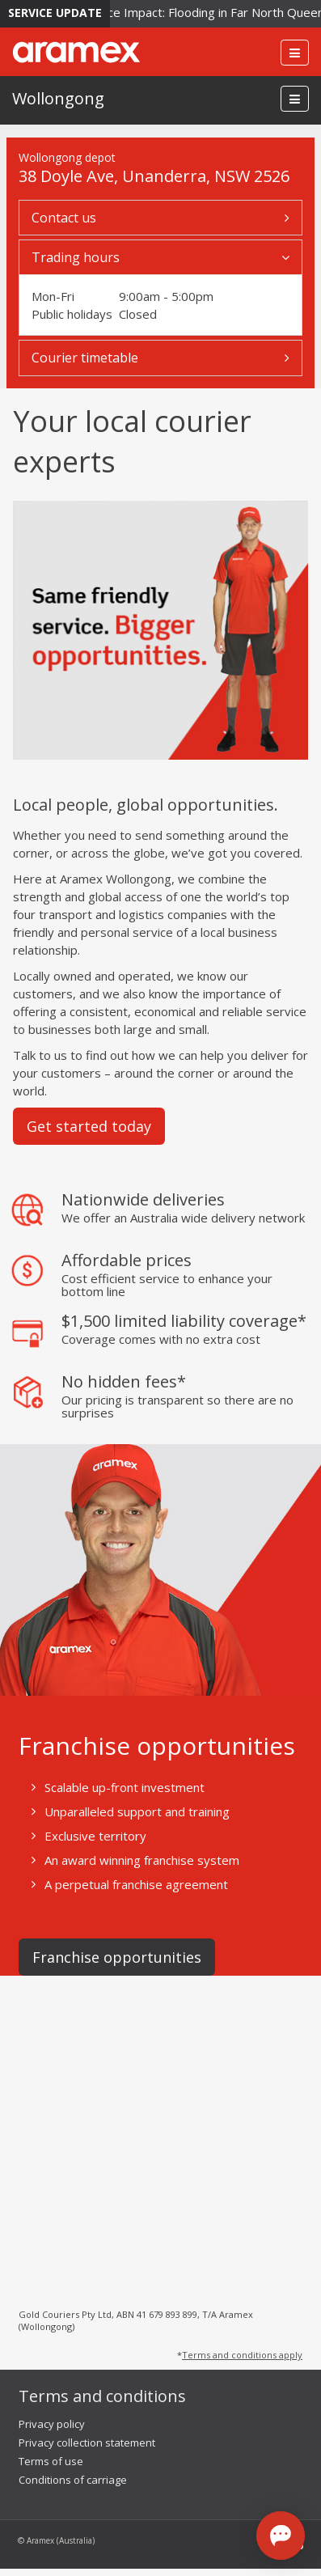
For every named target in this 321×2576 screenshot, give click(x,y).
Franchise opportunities (116, 1957)
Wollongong (58, 98)
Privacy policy (52, 2424)
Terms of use (51, 2461)
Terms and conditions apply (242, 2355)
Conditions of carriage (73, 2479)
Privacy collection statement (87, 2442)
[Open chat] (280, 2535)
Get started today (89, 1126)
